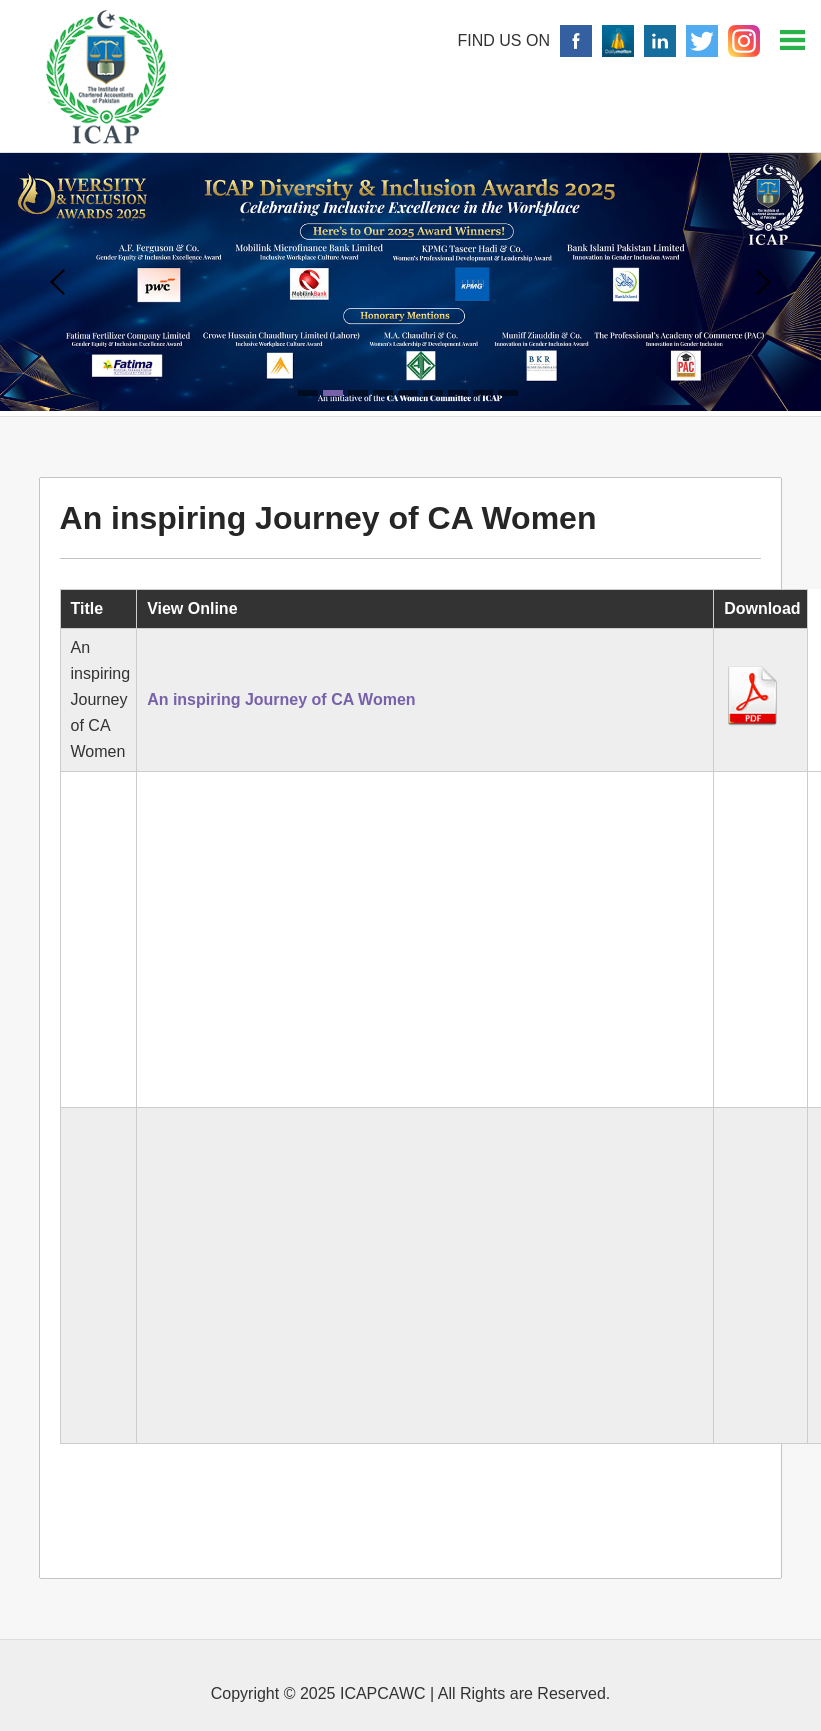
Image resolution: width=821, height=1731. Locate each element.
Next (763, 282)
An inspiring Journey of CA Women (281, 699)
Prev (57, 282)
